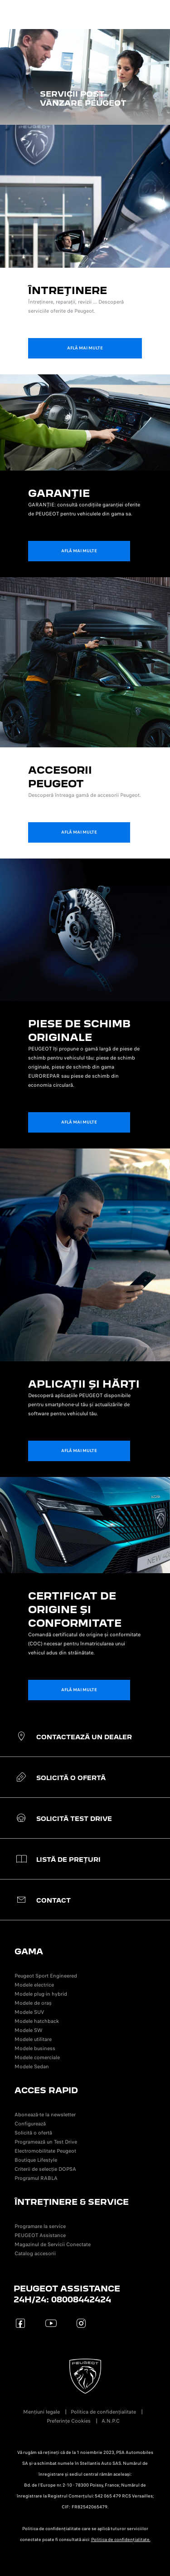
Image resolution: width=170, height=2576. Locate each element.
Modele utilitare (33, 2039)
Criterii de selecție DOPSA (45, 2169)
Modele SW (29, 2030)
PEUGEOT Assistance (40, 2235)
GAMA (29, 1951)
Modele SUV (29, 2012)
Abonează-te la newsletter (45, 2114)
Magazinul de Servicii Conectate (53, 2244)
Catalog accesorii (35, 2253)
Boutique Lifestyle (36, 2160)
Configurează (30, 2123)
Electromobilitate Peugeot (45, 2150)
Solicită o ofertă (33, 2132)
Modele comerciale (37, 2057)
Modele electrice (34, 1984)
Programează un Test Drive (46, 2141)
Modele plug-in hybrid (41, 1993)
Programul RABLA (36, 2178)
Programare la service (40, 2226)
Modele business (35, 2048)
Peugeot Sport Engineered (46, 1975)
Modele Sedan (32, 2066)
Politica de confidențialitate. (121, 2540)
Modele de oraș (33, 2003)
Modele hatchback (37, 2021)
